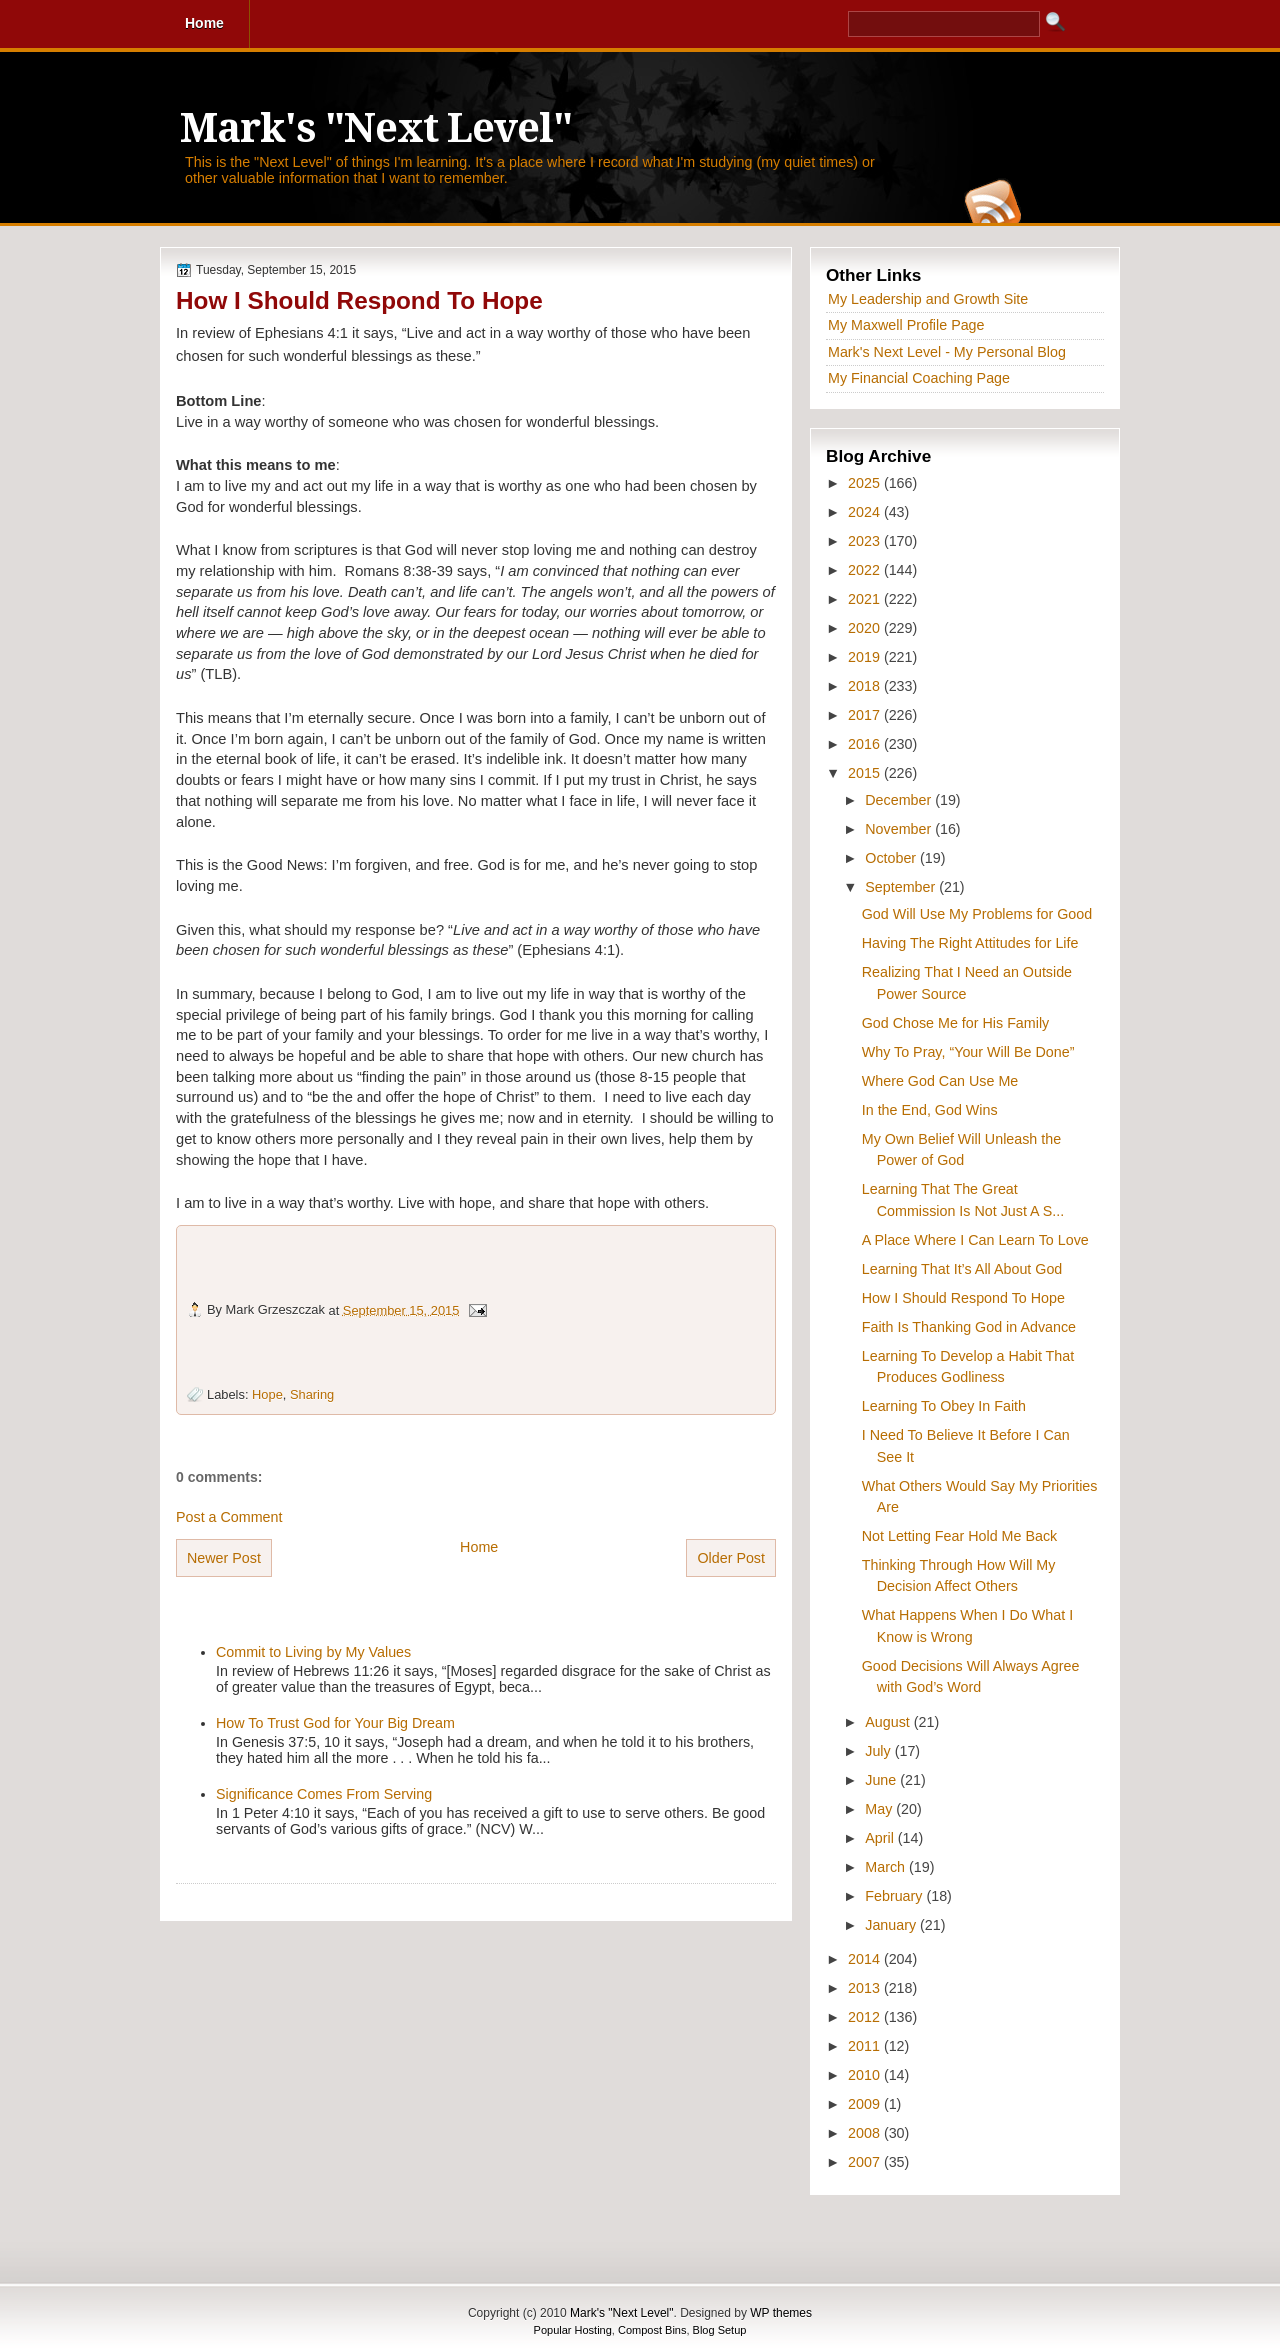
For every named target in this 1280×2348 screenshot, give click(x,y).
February (895, 1896)
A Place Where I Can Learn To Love (975, 1240)
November (900, 829)
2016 (866, 744)
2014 (866, 1959)
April (881, 1838)
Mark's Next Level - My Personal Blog (947, 352)
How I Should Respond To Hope (359, 300)
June (882, 1780)
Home (479, 1547)
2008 (866, 2133)
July (879, 1751)
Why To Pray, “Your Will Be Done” (968, 1052)
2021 (866, 599)
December (900, 800)
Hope (267, 1394)
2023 (866, 541)
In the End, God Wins (930, 1110)
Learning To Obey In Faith (944, 1406)
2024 (866, 512)
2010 (866, 2075)
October (892, 858)
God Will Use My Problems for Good (977, 914)
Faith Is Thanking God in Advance (969, 1327)
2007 (866, 2162)
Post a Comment (229, 1517)
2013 (866, 1988)
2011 (866, 2046)
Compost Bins (652, 2330)
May (880, 1809)
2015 (866, 773)
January (892, 1925)
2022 (866, 570)
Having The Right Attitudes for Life (970, 943)
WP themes (781, 2313)
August (889, 1722)
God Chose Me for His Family (956, 1023)
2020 (866, 628)
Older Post (731, 1558)
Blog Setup (720, 2330)
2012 (866, 2017)
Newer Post (224, 1558)
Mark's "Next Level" (376, 128)
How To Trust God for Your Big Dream (335, 1723)
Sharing (312, 1394)
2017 (866, 715)
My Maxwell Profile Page (906, 325)
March (887, 1867)
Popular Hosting (573, 2330)
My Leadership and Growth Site (928, 299)
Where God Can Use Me (940, 1081)
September (902, 887)
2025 (866, 483)
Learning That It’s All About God (962, 1269)
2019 (866, 657)
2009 (866, 2104)
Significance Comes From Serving (324, 1794)
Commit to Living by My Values (313, 1652)
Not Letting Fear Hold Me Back (959, 1536)
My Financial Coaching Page (919, 378)
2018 (866, 686)
